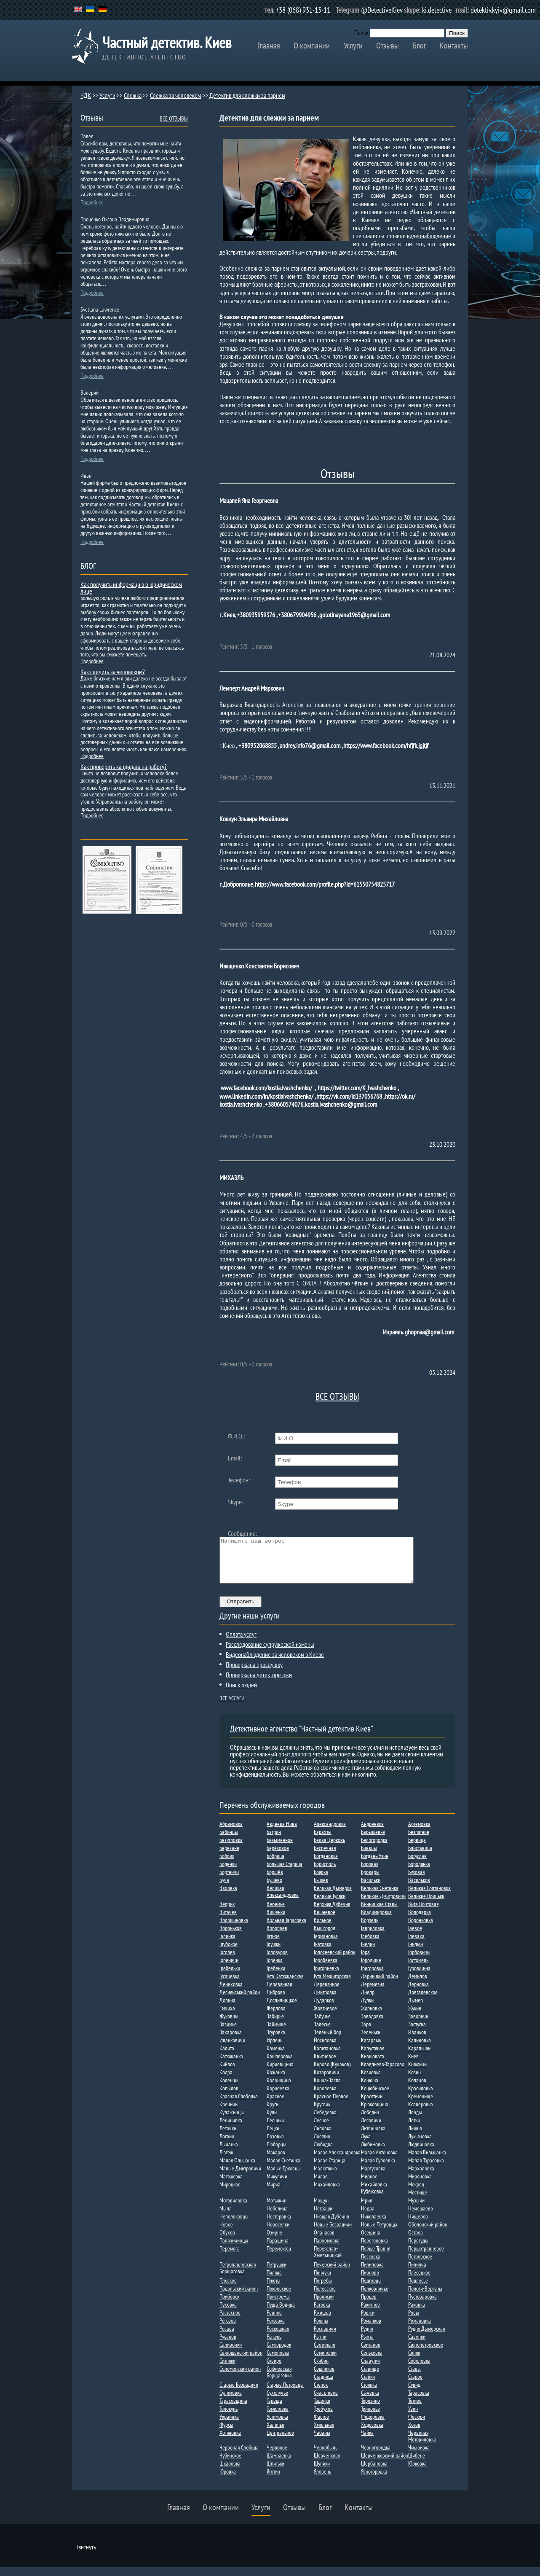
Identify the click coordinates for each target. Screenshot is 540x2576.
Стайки (368, 2385)
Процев (369, 2305)
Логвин (226, 2145)
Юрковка (417, 2472)
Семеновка (278, 2361)
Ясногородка (374, 2480)
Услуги (353, 45)
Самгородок (279, 2353)
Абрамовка (231, 1833)
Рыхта (367, 2345)
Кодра (226, 2081)
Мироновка (420, 2185)
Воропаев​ (277, 1937)
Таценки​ (322, 2409)
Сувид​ (414, 2393)
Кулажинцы (231, 2121)
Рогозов (227, 2329)
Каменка (276, 2057)
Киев (413, 2065)
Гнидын (415, 1953)
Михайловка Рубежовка (374, 2196)
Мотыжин (276, 2209)
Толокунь (228, 2417)
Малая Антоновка (379, 2161)
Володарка (419, 1921)
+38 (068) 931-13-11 (303, 10)
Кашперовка (280, 2065)
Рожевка (276, 2329)
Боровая (369, 1873)
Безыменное (280, 1849)
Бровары (370, 1881)
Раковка (416, 2313)
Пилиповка (372, 2273)
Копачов (417, 2089)
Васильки (370, 1889)
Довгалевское (423, 2001)
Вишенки (276, 1921)
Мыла (225, 2217)
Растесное (230, 2321)
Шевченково (327, 2464)
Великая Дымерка (333, 1897)
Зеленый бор (327, 2041)
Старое (415, 2385)
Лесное (321, 2129)
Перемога (229, 2257)
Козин (414, 2081)
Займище (276, 2033)
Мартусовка (373, 2177)
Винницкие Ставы (379, 1913)
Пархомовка (327, 2249)
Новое (226, 2233)
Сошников (324, 2377)
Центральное (280, 2441)
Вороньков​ (230, 1937)
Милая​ (320, 2185)
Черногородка (375, 2456)
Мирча (274, 2193)
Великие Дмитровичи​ (383, 1905)
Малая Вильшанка (427, 2161)
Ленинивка (230, 2129)
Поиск (361, 32)
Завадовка (372, 2025)
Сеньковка (371, 2361)
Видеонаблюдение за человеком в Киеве (275, 1663)
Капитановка (327, 2057)
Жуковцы (228, 2025)
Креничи (228, 2113)
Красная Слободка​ (238, 2105)
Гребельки (229, 1977)
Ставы (414, 2377)
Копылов (228, 2097)
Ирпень (274, 2049)
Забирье (275, 2025)
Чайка (367, 2441)
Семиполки (325, 2361)
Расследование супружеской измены (270, 1653)
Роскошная (278, 2337)
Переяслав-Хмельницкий (328, 2260)
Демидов (417, 1985)
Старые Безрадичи (238, 2393)
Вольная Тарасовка (286, 1929)
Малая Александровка (337, 2161)
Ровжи (367, 2321)
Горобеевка (325, 1969)
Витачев (228, 1921)
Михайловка (327, 2193)
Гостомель (418, 1969)
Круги (272, 2113)
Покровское (279, 2297)
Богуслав (417, 1865)
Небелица (277, 2217)
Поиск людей (241, 1693)
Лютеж (226, 2161)
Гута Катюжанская (285, 1985)
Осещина (370, 2241)
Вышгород (324, 1937)
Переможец (279, 2257)
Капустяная (372, 2057)
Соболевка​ (419, 2369)
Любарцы (276, 2153)
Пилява (274, 2281)
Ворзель (369, 1929)
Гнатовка (322, 1953)
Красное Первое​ (331, 2105)
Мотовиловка (233, 2209)
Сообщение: (242, 1533)
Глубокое (228, 1953)
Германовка (326, 1945)
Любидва (323, 2153)
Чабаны (322, 2441)
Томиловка (278, 2417)
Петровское (420, 2265)
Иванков (417, 2041)
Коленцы (228, 2089)
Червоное (277, 2456)
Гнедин (368, 1953)
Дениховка (231, 1993)
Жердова (276, 2017)
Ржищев (322, 2321)
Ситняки (227, 2369)
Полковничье (374, 2297)
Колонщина (279, 2089)
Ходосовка (372, 2433)
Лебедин (370, 2121)
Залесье (322, 2033)
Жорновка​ (371, 2017)
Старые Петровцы (285, 2393)
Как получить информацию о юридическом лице (131, 587)
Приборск (229, 2305)
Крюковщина (374, 2113)
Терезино (370, 2409)
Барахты (322, 1841)
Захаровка (230, 2041)
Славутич (370, 2369)
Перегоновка (374, 2249)
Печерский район (332, 2273)
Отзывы (387, 45)
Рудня (367, 2337)
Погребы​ (323, 2289)
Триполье (370, 2417)
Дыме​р (415, 2009)
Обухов (227, 2241)
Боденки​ (228, 1873)
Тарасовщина (233, 2409)
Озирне (274, 2241)
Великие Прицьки (426, 1905)
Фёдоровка (373, 2425)
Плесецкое (419, 2281)
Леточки (227, 2137)
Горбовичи (419, 1961)
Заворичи (418, 2025)
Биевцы (369, 1857)
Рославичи (325, 2337)
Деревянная (279, 1993)
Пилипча (417, 2273)
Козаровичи (326, 2081)
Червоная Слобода (239, 2456)
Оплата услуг (241, 1643)
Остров (415, 2241)
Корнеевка (278, 2097)
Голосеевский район (335, 1961)
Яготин (273, 2480)
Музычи (416, 2209)
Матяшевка (231, 2185)
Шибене (416, 2464)
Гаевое (415, 1937)
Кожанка (276, 2081)
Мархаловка (421, 2177)
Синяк (414, 2361)
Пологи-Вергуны (425, 2297)
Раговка (322, 2313)
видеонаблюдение (429, 235)
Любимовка (373, 2153)
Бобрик (226, 1865)
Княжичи (417, 2073)
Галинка (227, 1945)
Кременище (420, 2105)
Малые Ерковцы (284, 2177)
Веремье (276, 1913)
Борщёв (275, 1881)
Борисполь (325, 1873)
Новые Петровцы (379, 2233)
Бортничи (229, 1881)
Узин (413, 2417)
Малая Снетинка (283, 2169)
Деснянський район (239, 2001)
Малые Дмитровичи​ (240, 2177)
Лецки (273, 2137)
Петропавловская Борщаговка (237, 2276)
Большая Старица (284, 1873)
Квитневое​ (325, 2065)
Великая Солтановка (429, 1897)
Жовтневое (325, 2017)
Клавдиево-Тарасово (382, 2073)
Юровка (227, 2480)
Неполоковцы (234, 2225)
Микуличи (277, 2185)
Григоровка (372, 1977)
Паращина (278, 2249)
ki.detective (437, 10)
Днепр (367, 2001)
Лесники (275, 2129)
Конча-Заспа (327, 2089)
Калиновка (419, 2049)
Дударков (324, 2009)
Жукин (414, 2017)
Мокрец (416, 2193)
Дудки (367, 2009)
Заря (366, 2033)
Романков (371, 2329)
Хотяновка (230, 2441)
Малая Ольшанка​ (237, 2169)
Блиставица (420, 1857)
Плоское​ (228, 2289)
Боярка (321, 1881)
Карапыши (419, 2057)
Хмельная (324, 2433)
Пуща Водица (281, 2313)
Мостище (417, 2201)
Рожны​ (321, 2329)
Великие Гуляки (329, 1905)
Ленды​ (415, 2121)
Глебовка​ (370, 1945)
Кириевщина (280, 2073)
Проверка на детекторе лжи (259, 1683)
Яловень (322, 2480)
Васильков (419, 1889)
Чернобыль (325, 2456)
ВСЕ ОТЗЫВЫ (337, 1396)
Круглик (322, 2113)
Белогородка (374, 1849)
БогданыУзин (374, 1865)
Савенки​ (416, 2345)
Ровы (413, 2321)
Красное (275, 2105)
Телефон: (239, 1479)
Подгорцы (371, 2289)
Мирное (369, 2185)
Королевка (325, 2097)
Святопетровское (425, 2353)
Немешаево (420, 2217)
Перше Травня (375, 2257)
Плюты (274, 2289)
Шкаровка (230, 2472)
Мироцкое (230, 2193)
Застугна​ (417, 2033)
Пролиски (324, 2305)
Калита (226, 2057)
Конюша (369, 2089)
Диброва (276, 2001)
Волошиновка (233, 1929)
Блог (419, 45)
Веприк (227, 1913)
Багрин (274, 1841)
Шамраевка (279, 2464)
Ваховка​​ (228, 1897)
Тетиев (415, 2409)
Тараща (274, 2409)
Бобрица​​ (275, 1865)
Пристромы (278, 2305)
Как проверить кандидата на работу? (123, 766)
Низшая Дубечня (331, 2225)
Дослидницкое (282, 2009)
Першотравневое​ (426, 2257)
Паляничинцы (233, 2249)
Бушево (274, 1889)
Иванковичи (232, 2049)
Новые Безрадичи (333, 2233)
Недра (367, 2217)
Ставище (370, 2377)
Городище (371, 1969)
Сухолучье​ (277, 2401)
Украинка (229, 2425)
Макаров (276, 2161)
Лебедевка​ (325, 2121)
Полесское (325, 2297)
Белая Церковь (329, 1849)
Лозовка (275, 2145)
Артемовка (419, 1833)
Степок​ (321, 2393)
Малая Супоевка (378, 2169)
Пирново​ (370, 2281)
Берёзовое (278, 1857)
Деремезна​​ (373, 1993)
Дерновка (418, 1993)
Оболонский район (427, 2233)
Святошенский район (240, 2361)
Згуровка (276, 2041)
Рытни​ (320, 2345)
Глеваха (416, 1945)
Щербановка (374, 2472)
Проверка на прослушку (254, 1673)
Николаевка (373, 2225)
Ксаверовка (420, 2113)
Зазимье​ (228, 2033)
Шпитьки (275, 2472)
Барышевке (373, 1841)
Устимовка (277, 2425)
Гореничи (228, 1969)
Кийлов (227, 2073)
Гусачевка (229, 1985)
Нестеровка (279, 2225)
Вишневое (324, 1921)
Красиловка (420, 2097)
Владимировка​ (376, 1921)
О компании (312, 45)
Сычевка (370, 2401)
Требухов (323, 2417)
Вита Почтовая (423, 1913)
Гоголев (227, 1961)
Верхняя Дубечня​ (332, 1913)
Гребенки (276, 1977)
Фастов (321, 2425)
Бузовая (416, 1881)
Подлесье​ (418, 2289)
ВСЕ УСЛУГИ (232, 1707)
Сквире (274, 2369)
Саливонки (230, 2353)
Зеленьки (370, 2041)
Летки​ (414, 2129)
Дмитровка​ (325, 2001)
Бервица (417, 1849)
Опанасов (324, 2241)
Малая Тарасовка (426, 2169)
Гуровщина (419, 1977)
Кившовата (372, 2065)
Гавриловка (373, 1937)
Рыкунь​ (274, 2345)
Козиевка (371, 2081)
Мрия (366, 2209)
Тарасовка (418, 2401)
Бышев (321, 1889)
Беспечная (325, 1857)
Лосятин (322, 2145)
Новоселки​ (278, 2233)
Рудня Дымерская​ (426, 2337)
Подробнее (92, 202)
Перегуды (418, 2249)
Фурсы (226, 2433)
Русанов (227, 2345)
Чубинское (230, 2464)
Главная (268, 45)
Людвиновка (421, 2153)
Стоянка (369, 2393)
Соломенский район (240, 2377)
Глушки (274, 1953)
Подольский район (238, 2297)
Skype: (235, 1501)
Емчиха (227, 2017)
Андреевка (372, 1833)
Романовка (419, 2329)
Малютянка (325, 2177)
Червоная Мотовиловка (422, 2445)
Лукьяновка (420, 2145)
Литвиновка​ (373, 2137)
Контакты (454, 45)
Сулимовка (230, 2401)
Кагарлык (371, 2049)
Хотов (414, 2433)
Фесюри (416, 2425)
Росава (226, 2337)
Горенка (275, 1969)
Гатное (273, 1945)
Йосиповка (325, 2049)
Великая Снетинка (379, 1897)
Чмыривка (419, 2456)
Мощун (321, 2209)
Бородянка (419, 1873)
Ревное (274, 2321)
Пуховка (228, 2313)
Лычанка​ (228, 2153)
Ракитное (370, 2313)
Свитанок (370, 2353)
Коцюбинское (375, 2097)
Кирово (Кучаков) (332, 2073)
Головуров (277, 1961)
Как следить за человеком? (112, 671)
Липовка (322, 2137)
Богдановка (326, 1865)
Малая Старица (329, 2169)
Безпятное (418, 1841)
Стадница (323, 2385)
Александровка (330, 1833)
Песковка (370, 2265)
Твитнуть (86, 2556)
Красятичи (371, 2105)
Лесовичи (371, 2129)
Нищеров (418, 2225)
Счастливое (326, 2401)
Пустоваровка (422, 2305)
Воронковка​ (420, 1929)
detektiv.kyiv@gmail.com (503, 10)
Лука (366, 2145)
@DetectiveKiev (382, 10)
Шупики (322, 2472)
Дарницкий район (379, 1985)
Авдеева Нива (282, 1833)
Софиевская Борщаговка (279, 2381)
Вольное (322, 1929)
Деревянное (327, 1993)
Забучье (322, 2025)
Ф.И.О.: (236, 1436)
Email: (235, 1458)
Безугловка (231, 1849)
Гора (365, 1961)
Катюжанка (231, 2065)
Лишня (415, 2137)
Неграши (323, 2217)
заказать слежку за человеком (359, 421)
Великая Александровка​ (283, 1900)
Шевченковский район (384, 2464)
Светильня (324, 2353)
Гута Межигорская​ (332, 1985)
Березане (229, 1857)
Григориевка (326, 1977)
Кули (272, 2121)
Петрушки (276, 2273)
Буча (224, 1889)
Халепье (275, 2433)
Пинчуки (322, 2281)
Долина (227, 2009)
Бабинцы (228, 1841)
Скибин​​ (321, 2369)
